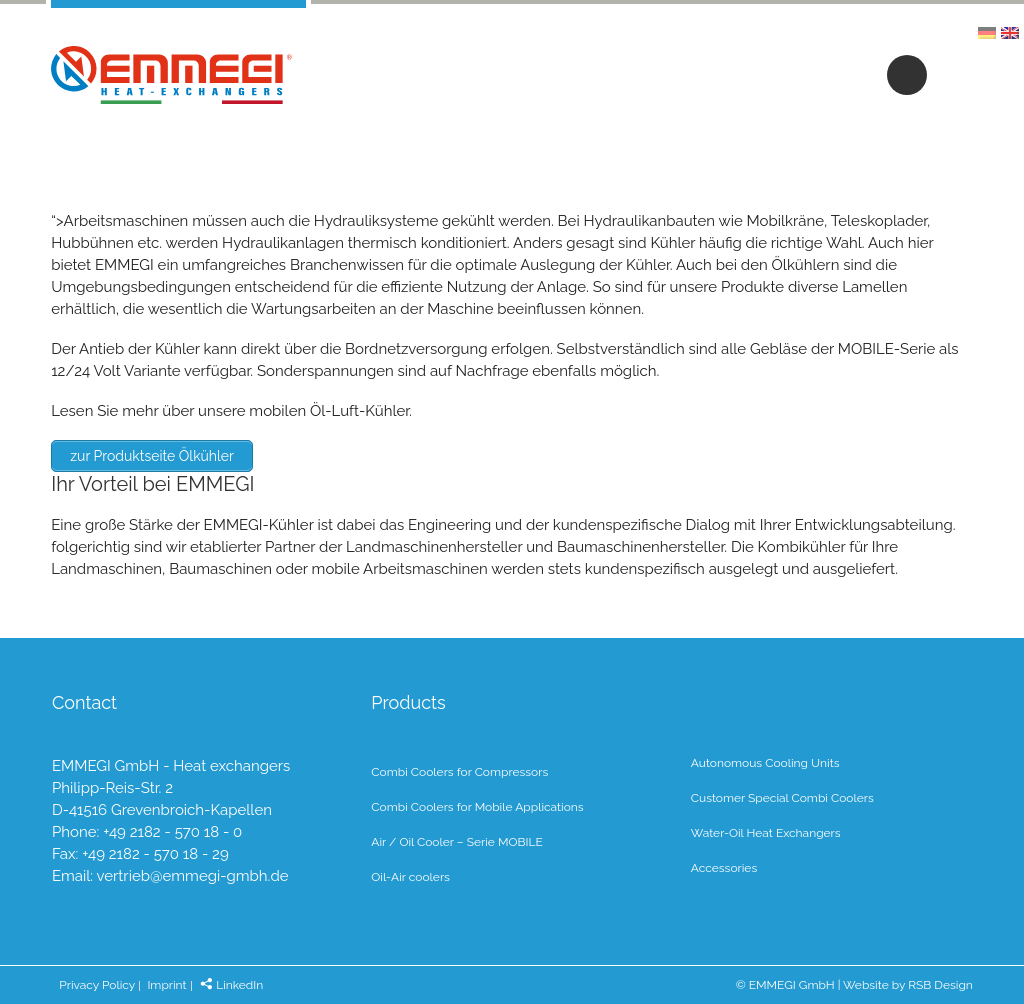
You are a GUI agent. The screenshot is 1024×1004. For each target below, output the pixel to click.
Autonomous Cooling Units (765, 763)
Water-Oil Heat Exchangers (766, 833)
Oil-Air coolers (410, 877)
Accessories (724, 868)
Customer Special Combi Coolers (782, 798)
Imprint (166, 985)
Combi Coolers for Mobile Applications (477, 807)
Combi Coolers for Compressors (459, 772)
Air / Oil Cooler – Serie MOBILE (456, 842)
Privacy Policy (97, 985)
